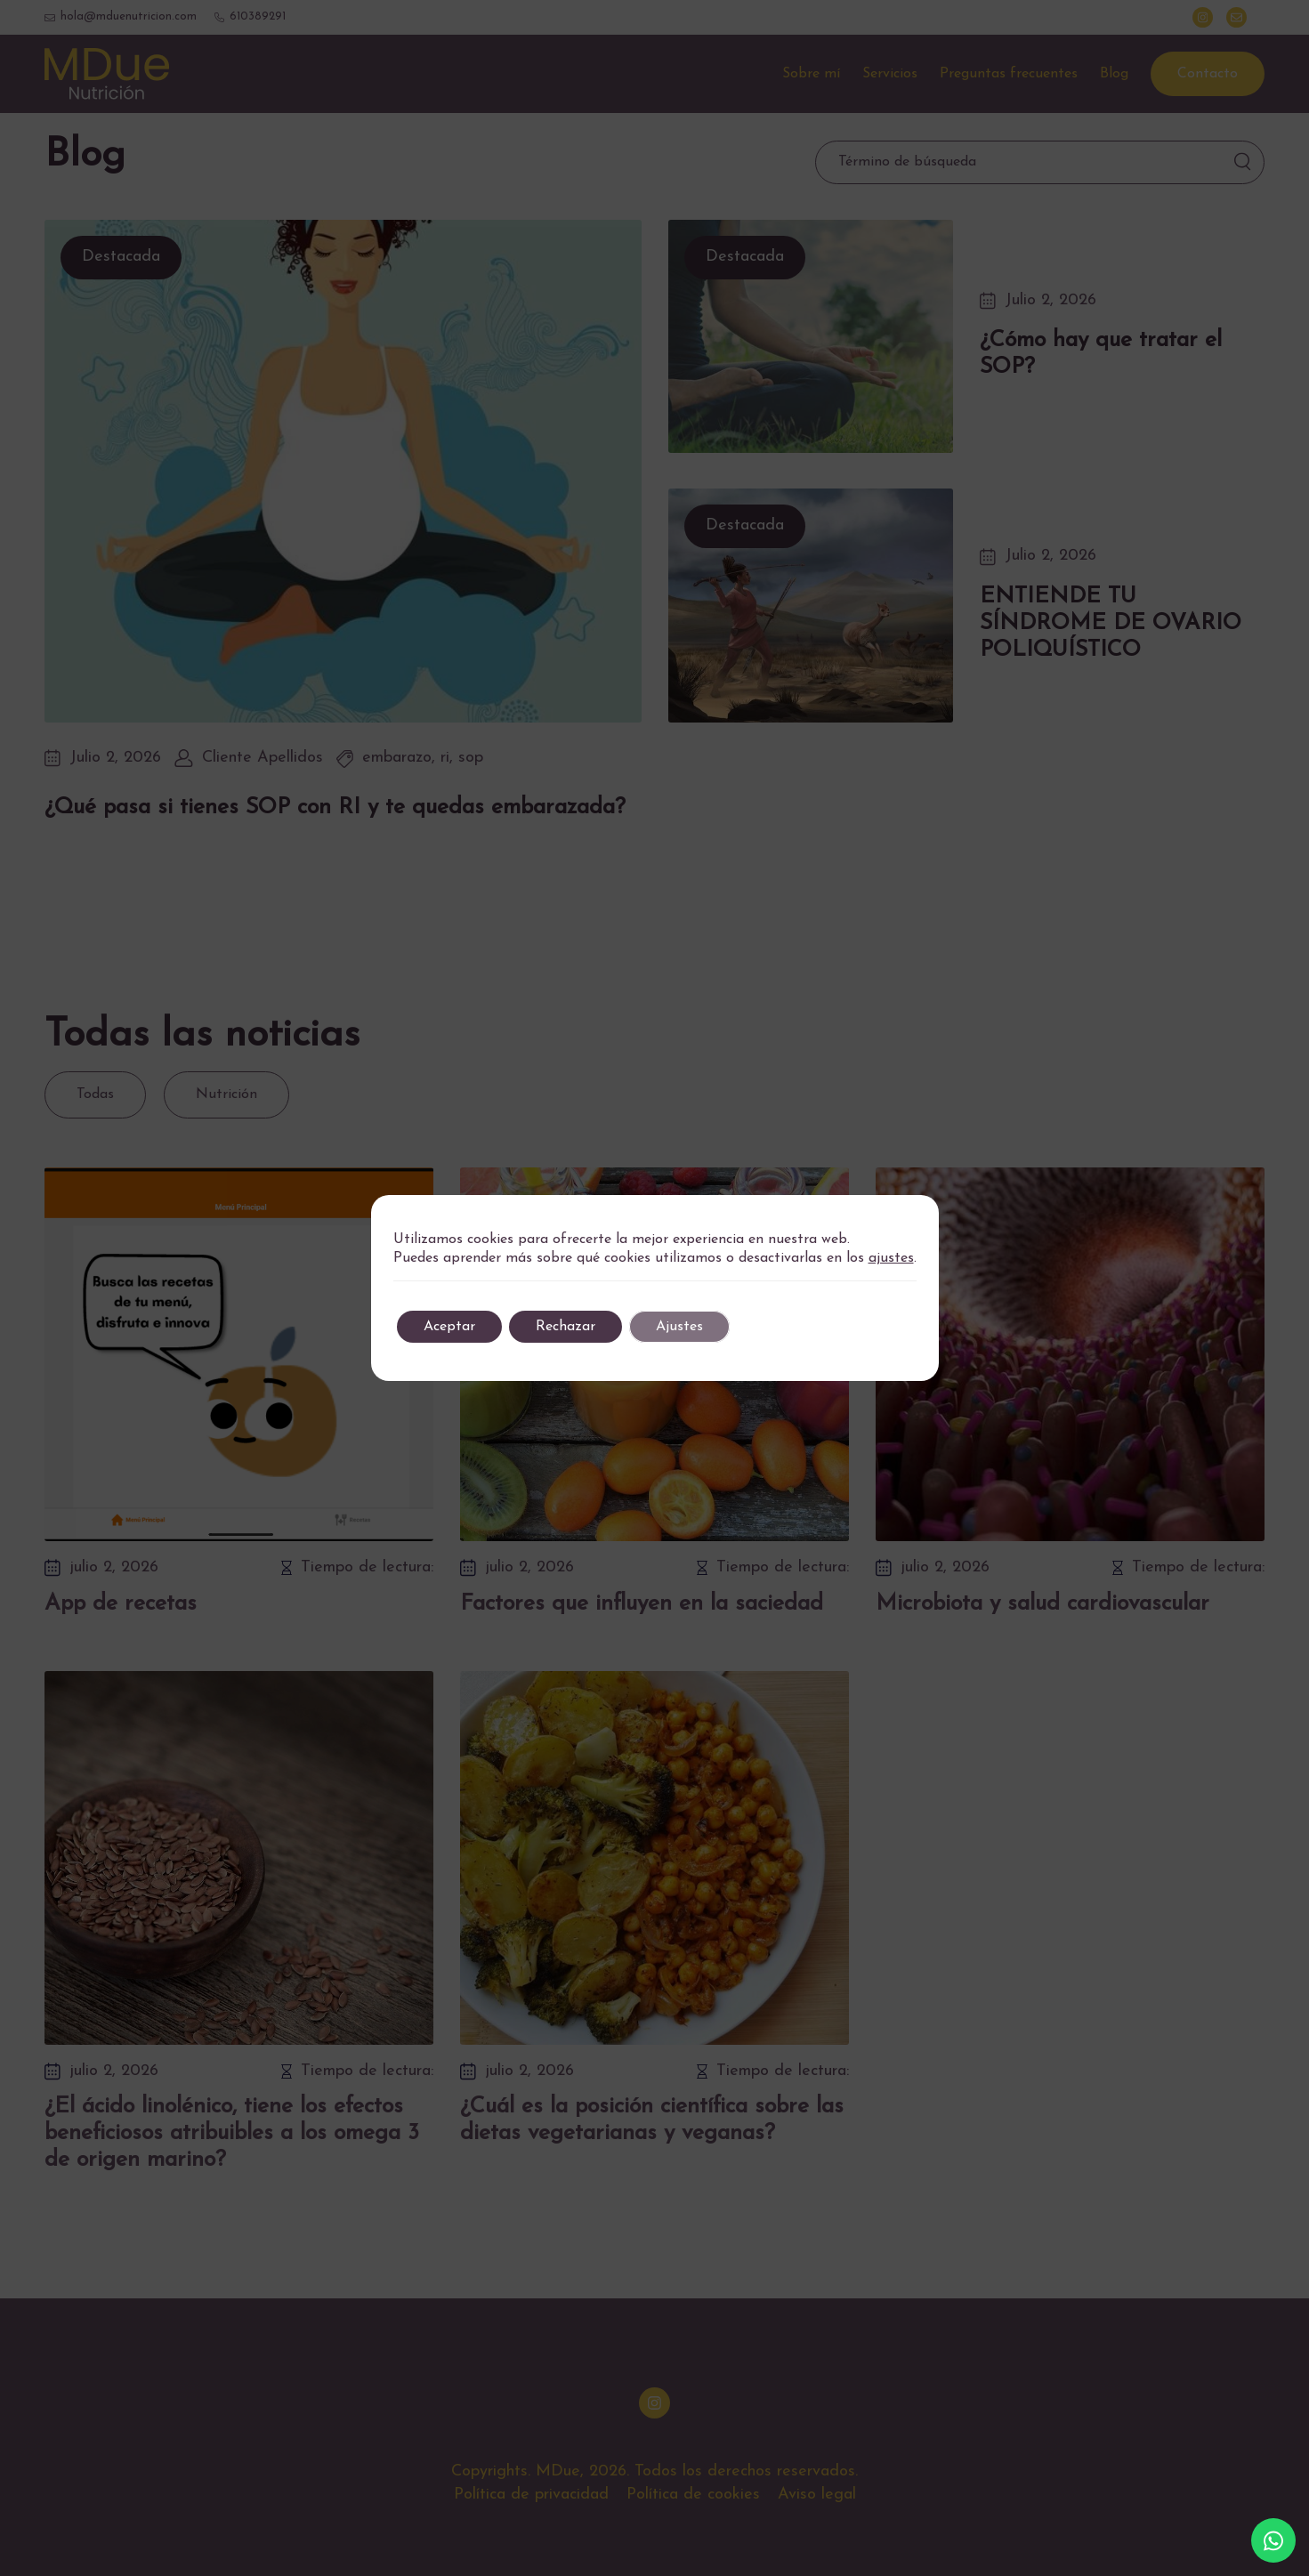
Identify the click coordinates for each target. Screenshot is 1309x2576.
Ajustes (679, 1327)
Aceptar (449, 1327)
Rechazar (565, 1327)
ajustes (891, 1258)
